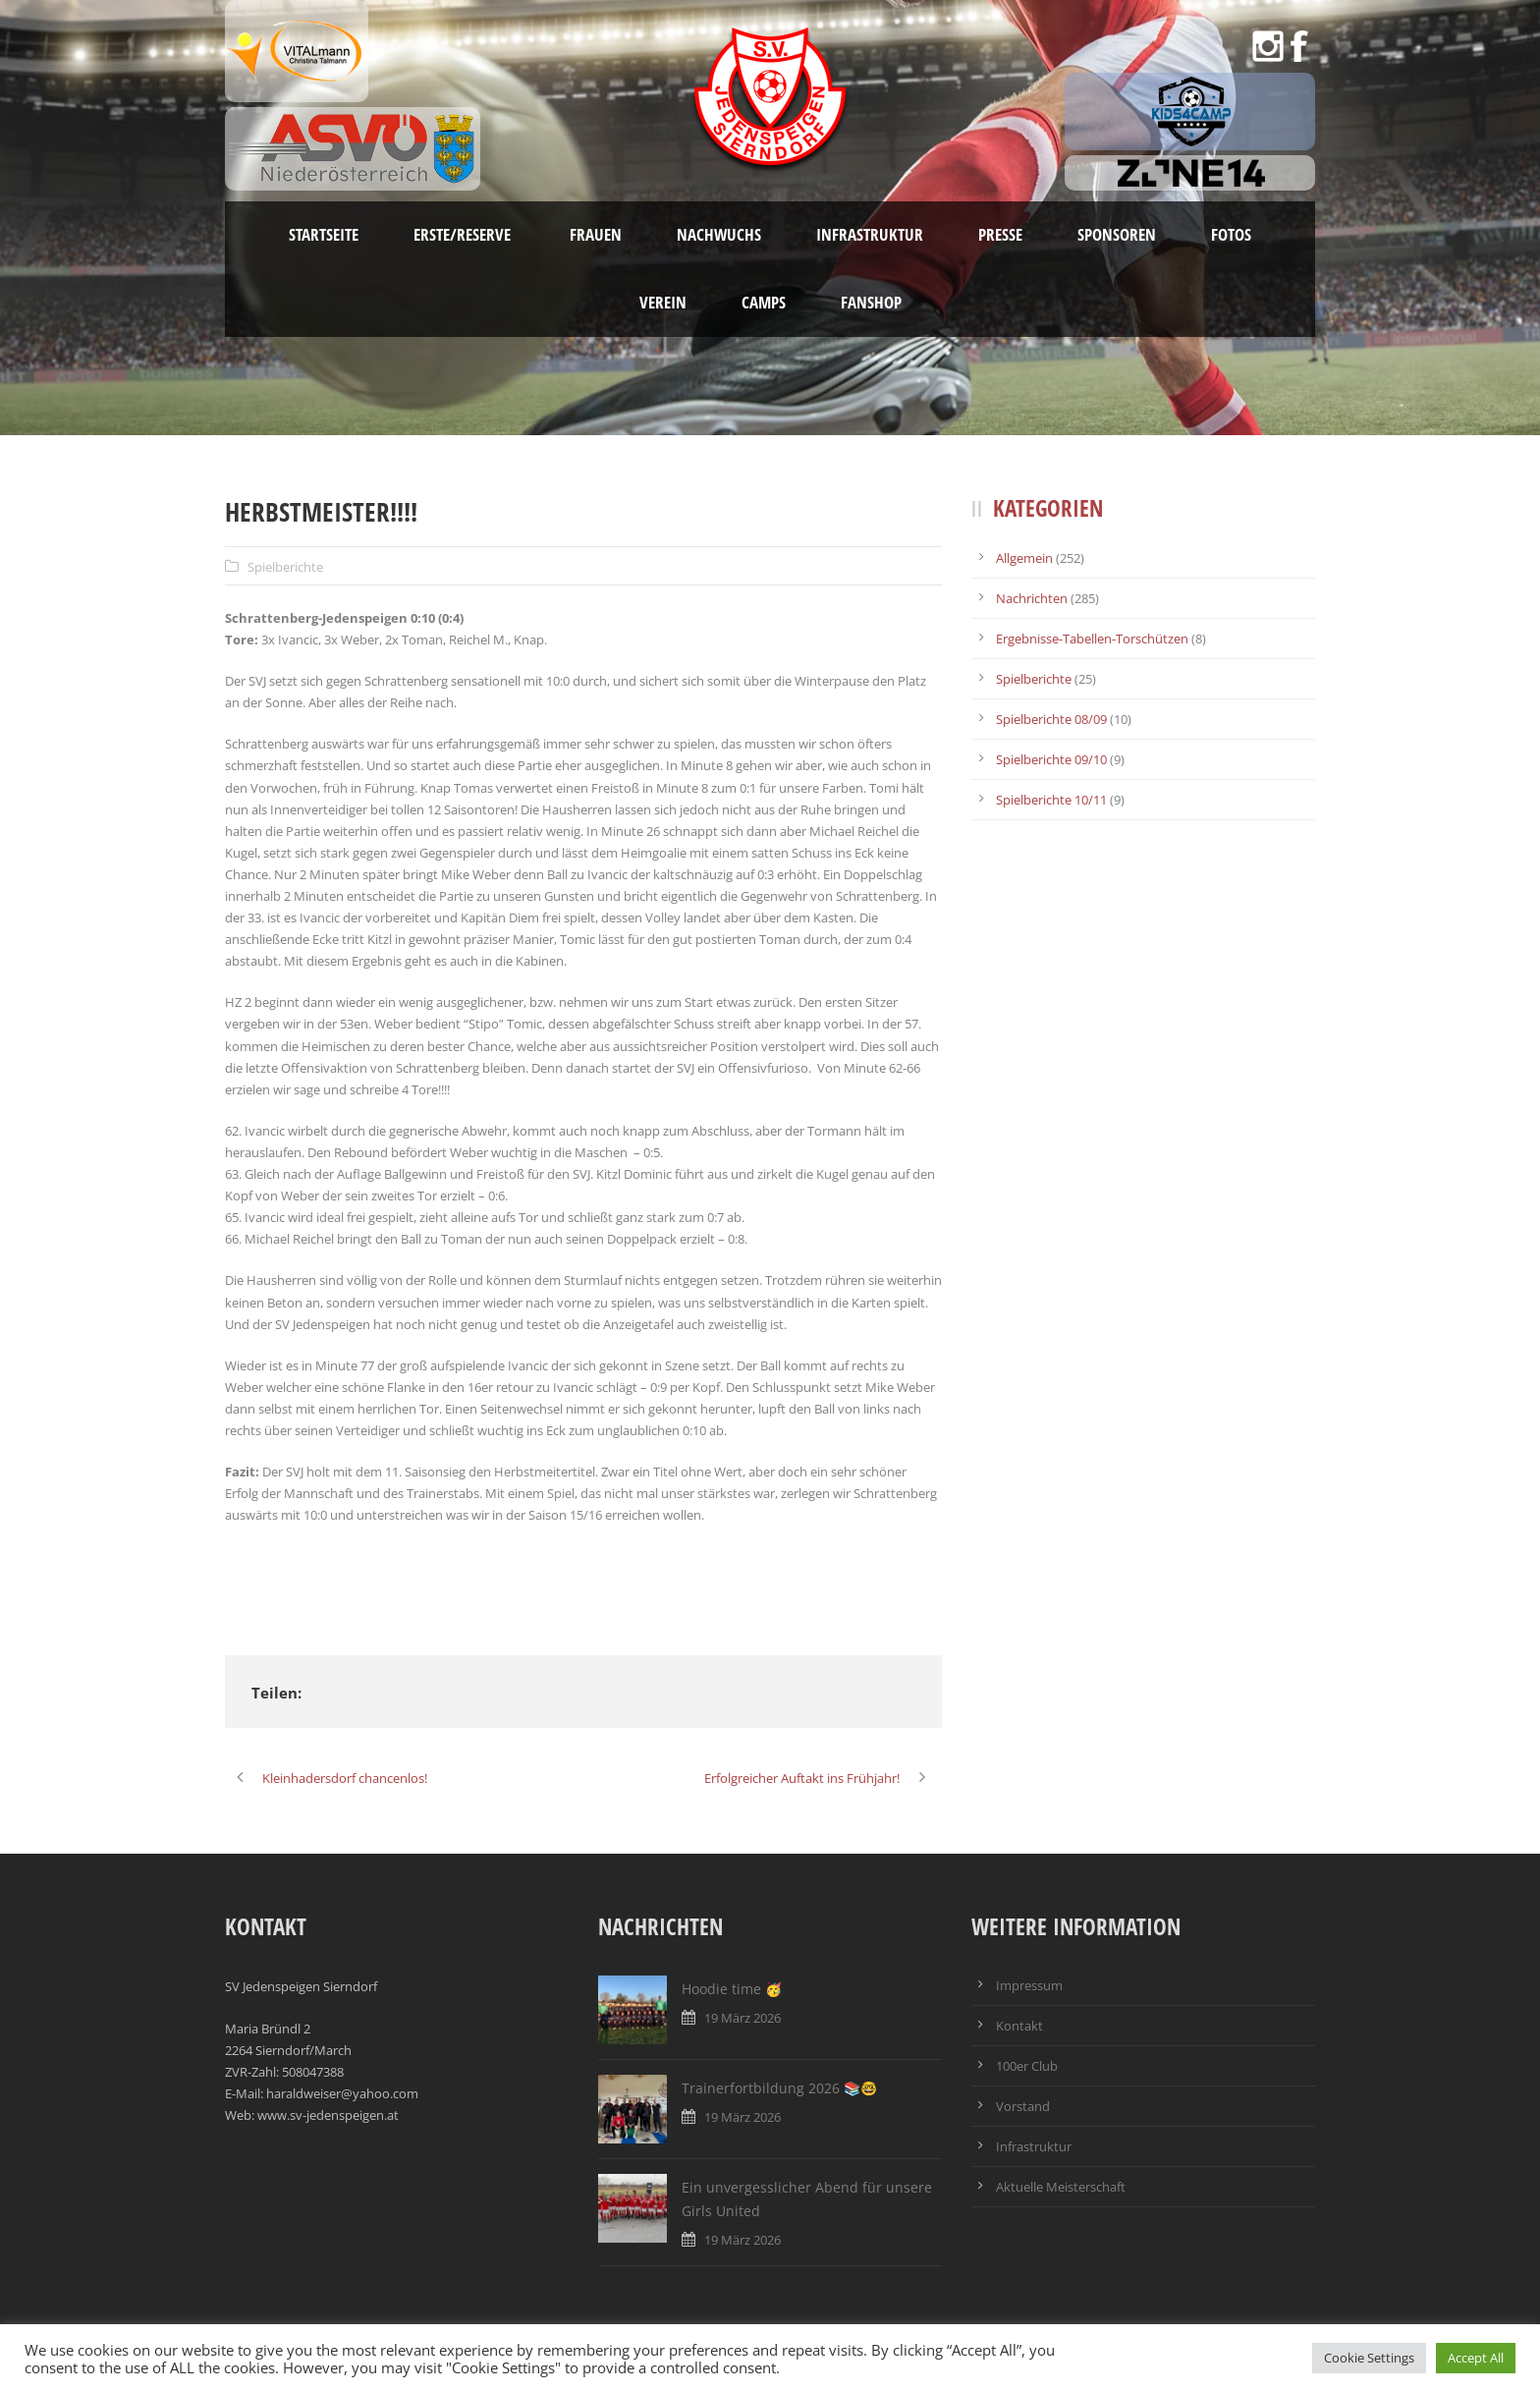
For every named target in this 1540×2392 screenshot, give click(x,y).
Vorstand (1023, 2106)
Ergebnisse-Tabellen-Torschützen (1092, 638)
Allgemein (1024, 558)
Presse (1000, 234)
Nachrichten (1032, 598)
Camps (764, 302)
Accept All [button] (1476, 2357)
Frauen (596, 234)
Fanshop (871, 302)
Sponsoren (1116, 234)
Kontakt (1019, 2025)
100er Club (1027, 2066)
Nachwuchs (719, 234)
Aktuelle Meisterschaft (1061, 2187)
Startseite (323, 234)
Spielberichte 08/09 (1051, 719)
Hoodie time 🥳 (732, 1988)
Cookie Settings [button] (1369, 2357)
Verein (663, 302)
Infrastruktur (869, 234)
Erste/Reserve (464, 234)
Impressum (1029, 1985)
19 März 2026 (742, 2018)
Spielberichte (285, 567)
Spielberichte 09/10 (1051, 759)
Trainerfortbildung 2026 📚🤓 (779, 2088)
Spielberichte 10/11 (1051, 799)
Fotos (1231, 234)
